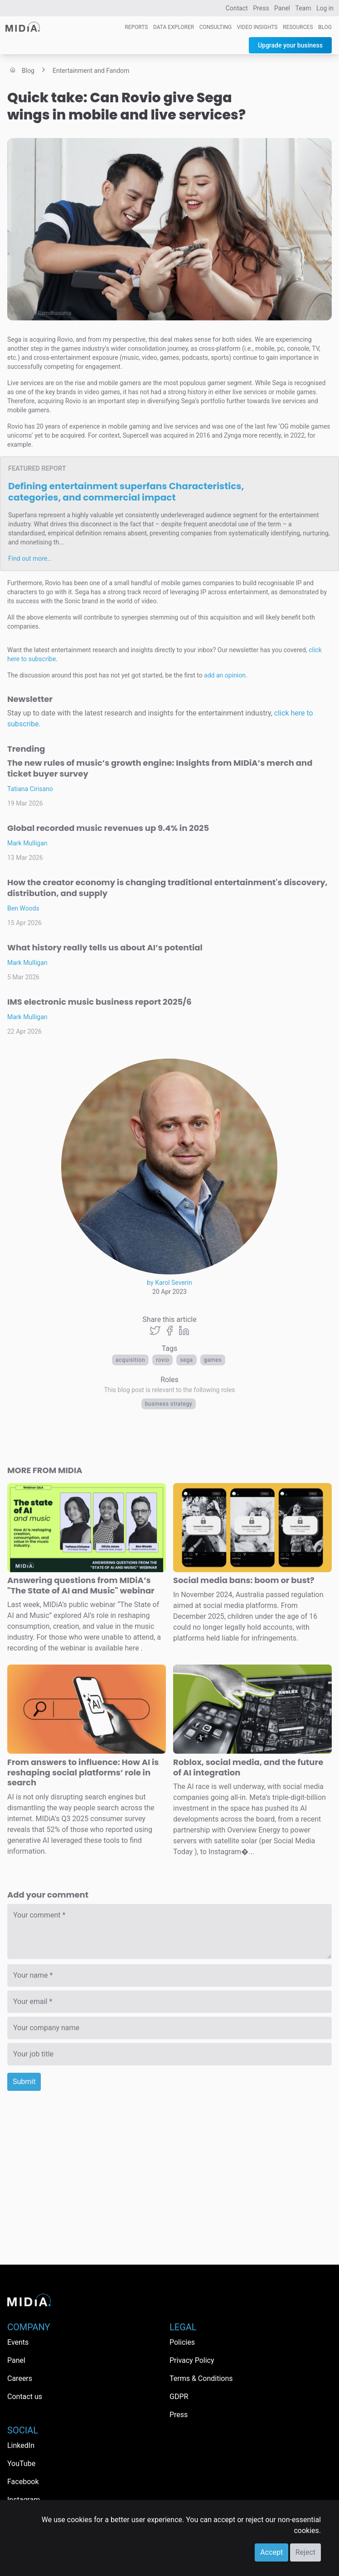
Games (213, 1360)
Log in (325, 8)
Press (261, 8)
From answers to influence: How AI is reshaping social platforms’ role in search (83, 1772)
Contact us (24, 2396)
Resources (298, 27)
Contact (237, 8)
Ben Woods (23, 908)
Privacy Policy (192, 2360)
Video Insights (257, 27)
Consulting (215, 27)
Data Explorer (173, 27)
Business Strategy (168, 1404)
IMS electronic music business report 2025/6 (99, 1001)
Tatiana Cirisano (30, 788)
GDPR (179, 2396)
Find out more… (30, 558)
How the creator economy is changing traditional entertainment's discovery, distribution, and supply (167, 888)
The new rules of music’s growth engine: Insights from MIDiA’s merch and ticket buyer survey (159, 768)
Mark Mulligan (27, 843)
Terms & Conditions (201, 2378)
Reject (305, 2552)
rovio (162, 1360)
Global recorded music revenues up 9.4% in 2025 (108, 828)
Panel (282, 8)
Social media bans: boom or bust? (244, 1580)
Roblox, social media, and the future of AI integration (248, 1767)
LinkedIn (20, 2445)
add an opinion (225, 675)
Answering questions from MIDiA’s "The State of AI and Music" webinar (81, 1585)
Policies (182, 2342)
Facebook (23, 2481)
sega (186, 1360)
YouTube (21, 2463)
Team (303, 8)
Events (18, 2342)
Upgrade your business (290, 45)
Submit (24, 2081)
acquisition (130, 1360)
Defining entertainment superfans (126, 492)
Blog (325, 27)
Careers (19, 2378)
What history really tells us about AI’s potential (105, 947)
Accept (271, 2552)
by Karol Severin (169, 1282)
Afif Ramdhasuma (50, 313)
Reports (136, 27)
